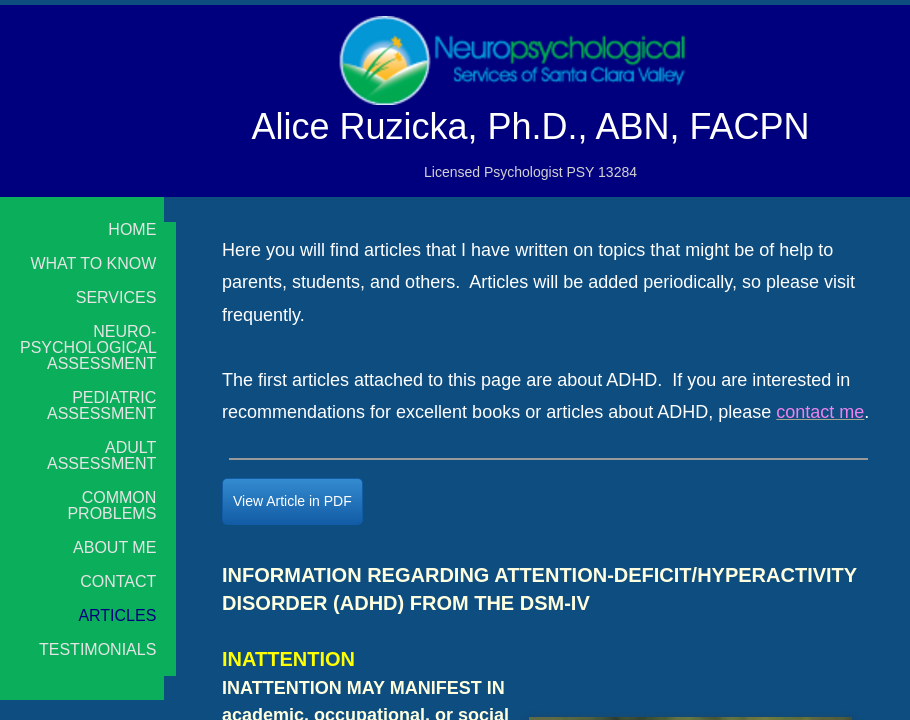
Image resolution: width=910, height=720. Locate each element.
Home (132, 230)
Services (116, 298)
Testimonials (97, 650)
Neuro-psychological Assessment (88, 348)
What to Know (93, 264)
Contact (118, 582)
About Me (114, 548)
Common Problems (111, 506)
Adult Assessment (101, 456)
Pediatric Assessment (101, 406)
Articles (117, 616)
